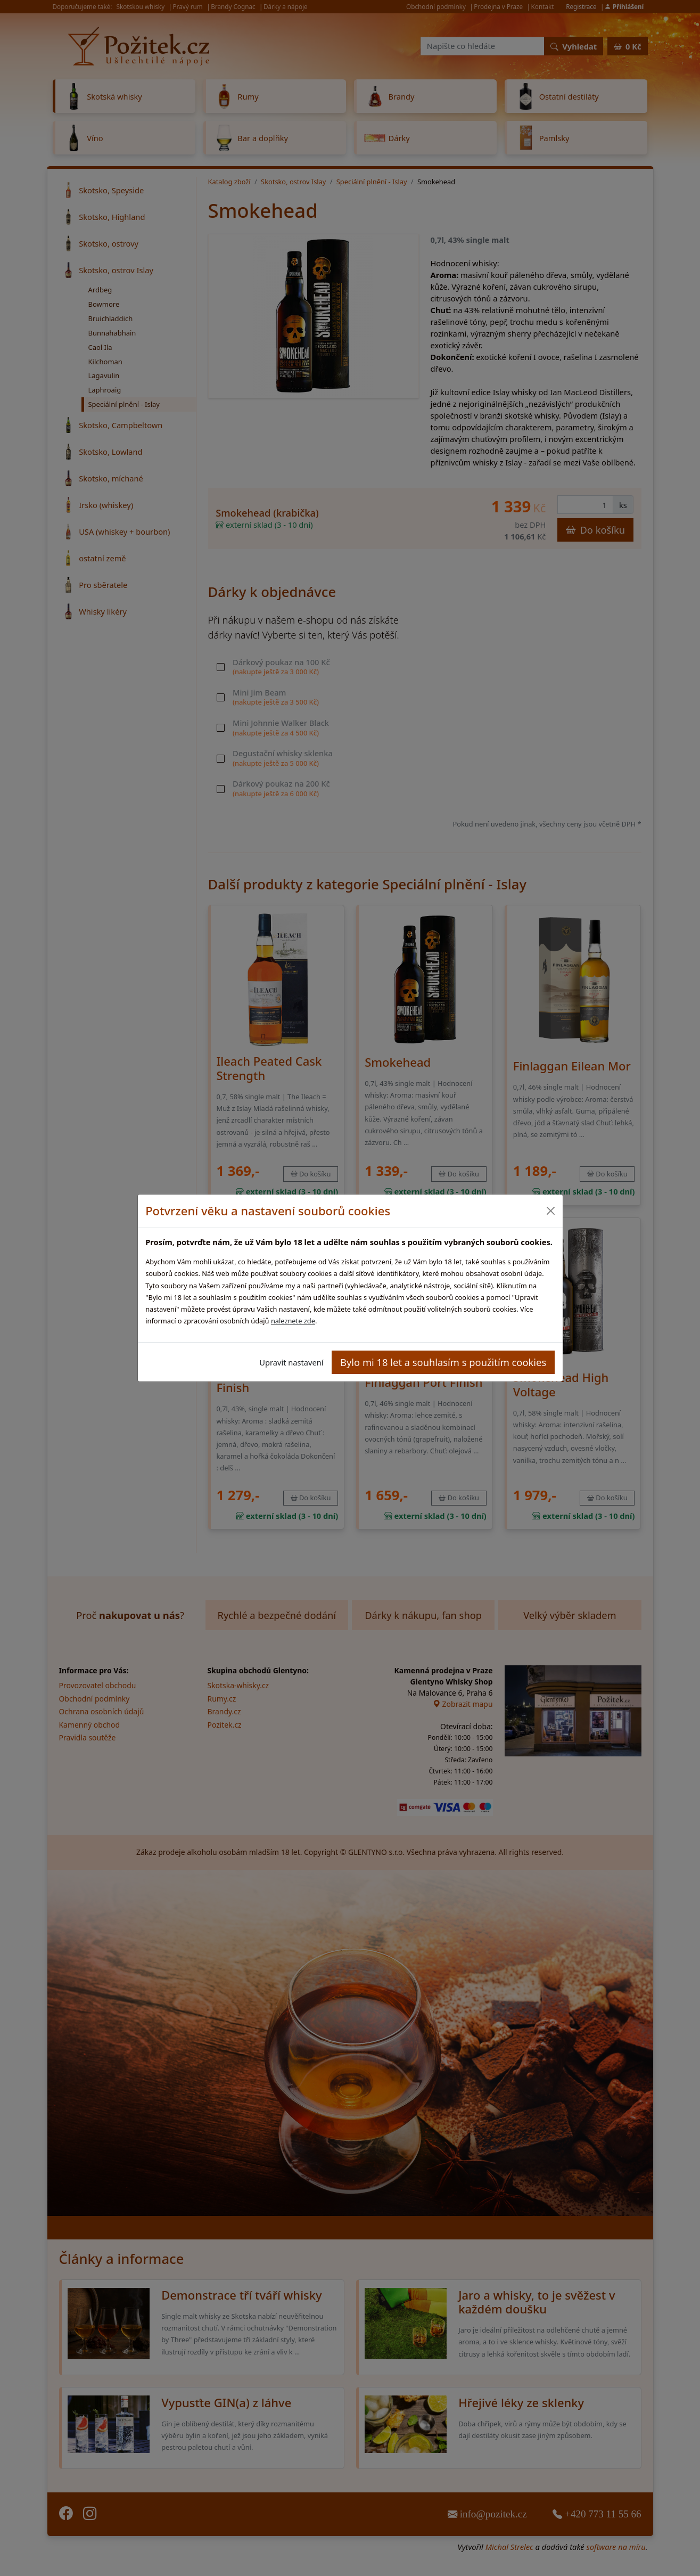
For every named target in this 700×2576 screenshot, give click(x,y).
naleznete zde (293, 1321)
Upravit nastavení (291, 1362)
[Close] (550, 1211)
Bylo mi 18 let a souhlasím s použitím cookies (443, 1362)
